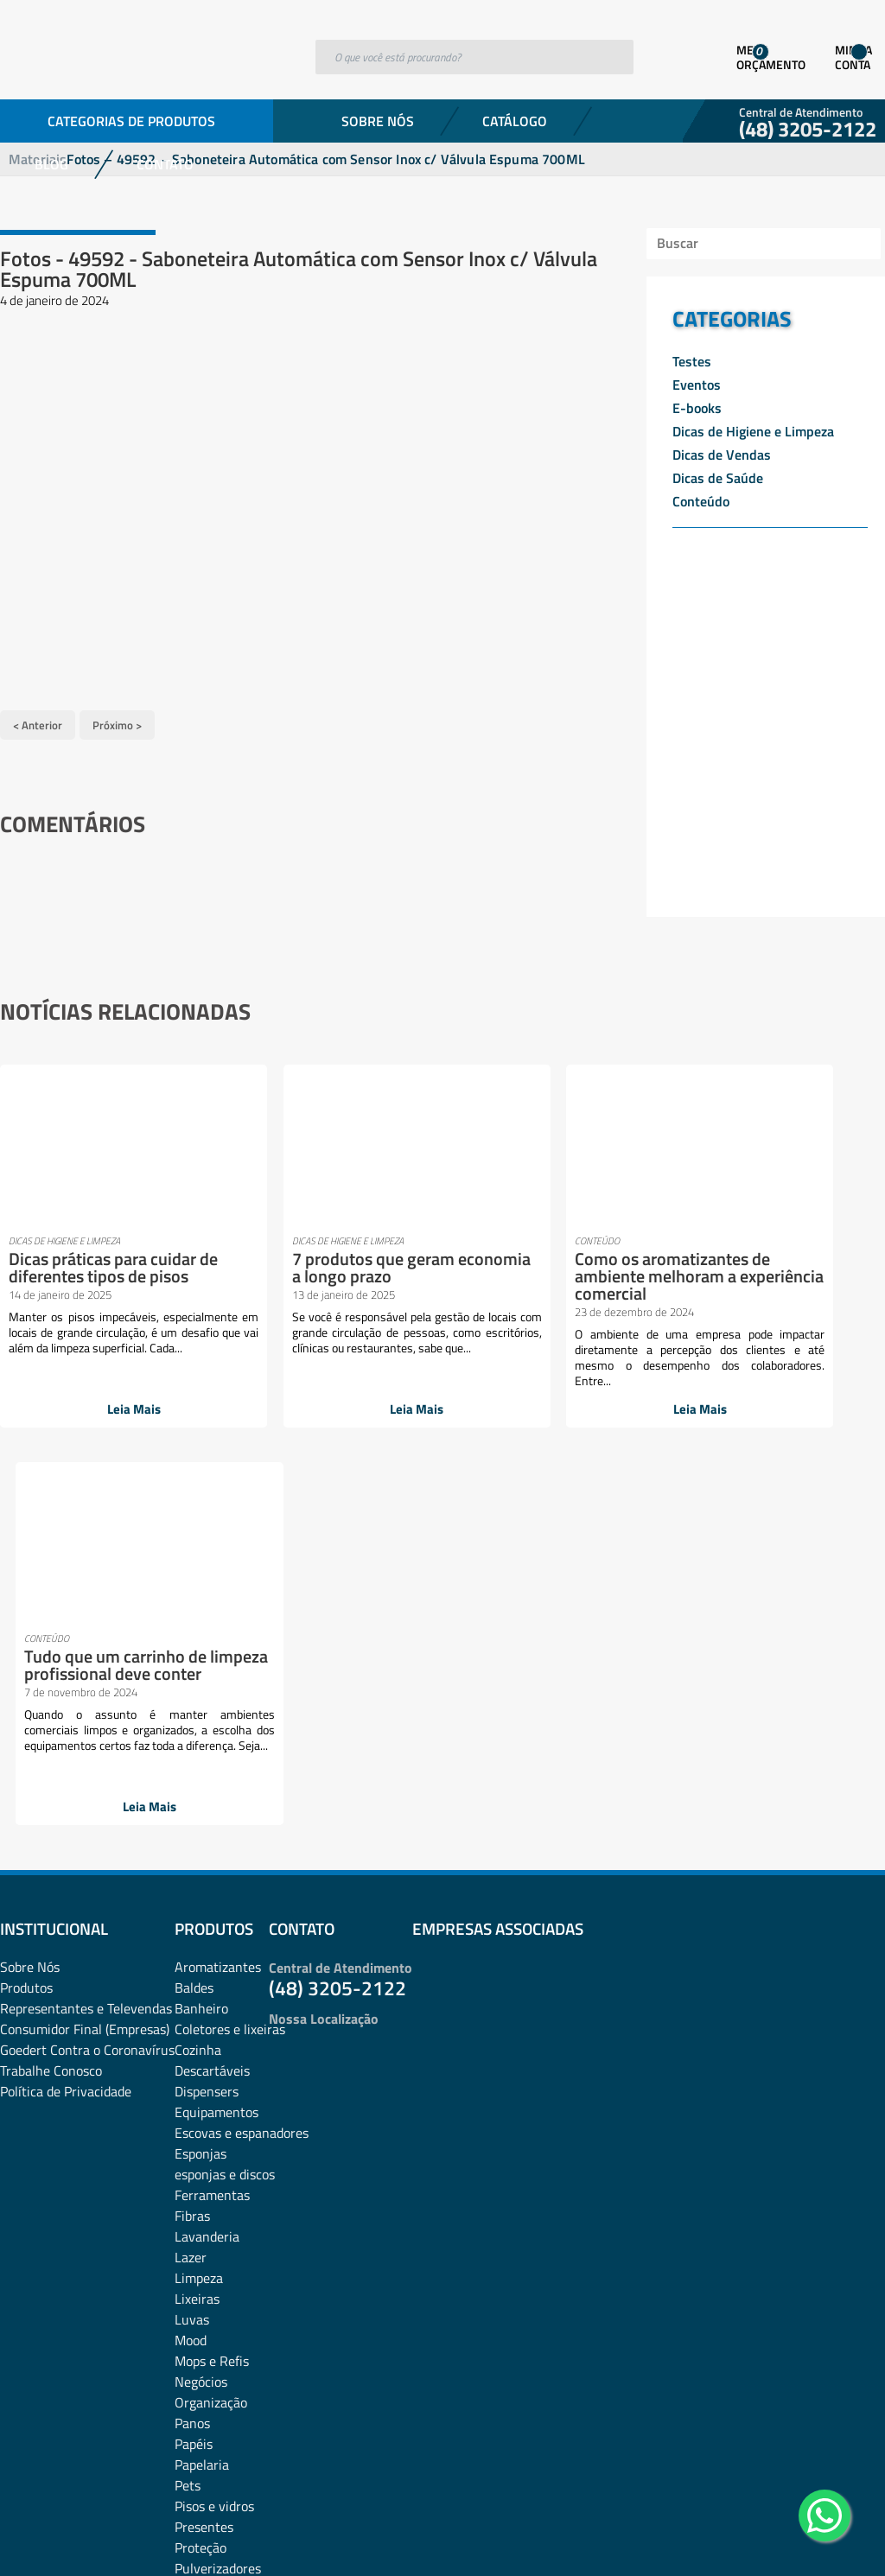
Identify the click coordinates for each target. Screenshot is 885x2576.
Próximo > (117, 722)
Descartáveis (212, 1704)
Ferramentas (212, 1828)
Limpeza (199, 1911)
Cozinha (198, 1683)
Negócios (201, 2015)
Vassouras (204, 2347)
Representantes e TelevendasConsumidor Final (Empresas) (86, 1652)
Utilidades (203, 2326)
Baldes (194, 1621)
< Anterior (37, 722)
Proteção (200, 2181)
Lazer (191, 1890)
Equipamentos (216, 1745)
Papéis (194, 2077)
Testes (691, 361)
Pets (188, 2119)
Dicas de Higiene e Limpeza (753, 431)
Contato (165, 164)
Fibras (192, 1849)
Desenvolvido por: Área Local (805, 2538)
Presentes (204, 2160)
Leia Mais (97, 1407)
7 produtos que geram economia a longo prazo (309, 1264)
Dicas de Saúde (717, 477)
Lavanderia (207, 1870)
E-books (697, 408)
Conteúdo (700, 501)
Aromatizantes (218, 1600)
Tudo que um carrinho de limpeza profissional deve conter (731, 1272)
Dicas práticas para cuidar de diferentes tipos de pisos (82, 1272)
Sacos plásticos (219, 2305)
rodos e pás (207, 2243)
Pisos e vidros (214, 2139)
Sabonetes (205, 2264)
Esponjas (200, 1787)
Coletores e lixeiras (230, 1662)
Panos (192, 2056)
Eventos (696, 384)
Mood (191, 1973)
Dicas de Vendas (721, 454)
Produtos (26, 1621)
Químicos (202, 2222)
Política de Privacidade (65, 1724)
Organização (211, 2036)
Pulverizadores (218, 2201)
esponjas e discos (225, 1807)
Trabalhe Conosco (51, 1704)
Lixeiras (197, 1932)
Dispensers (207, 1724)
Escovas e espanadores (242, 1766)
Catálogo (514, 121)
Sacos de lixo (212, 2284)
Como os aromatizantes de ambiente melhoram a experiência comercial (520, 1272)
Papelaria (202, 2098)
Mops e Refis (212, 1994)
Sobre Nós (377, 121)
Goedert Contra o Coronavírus (87, 1683)
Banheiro (201, 1641)
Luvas (192, 1953)
